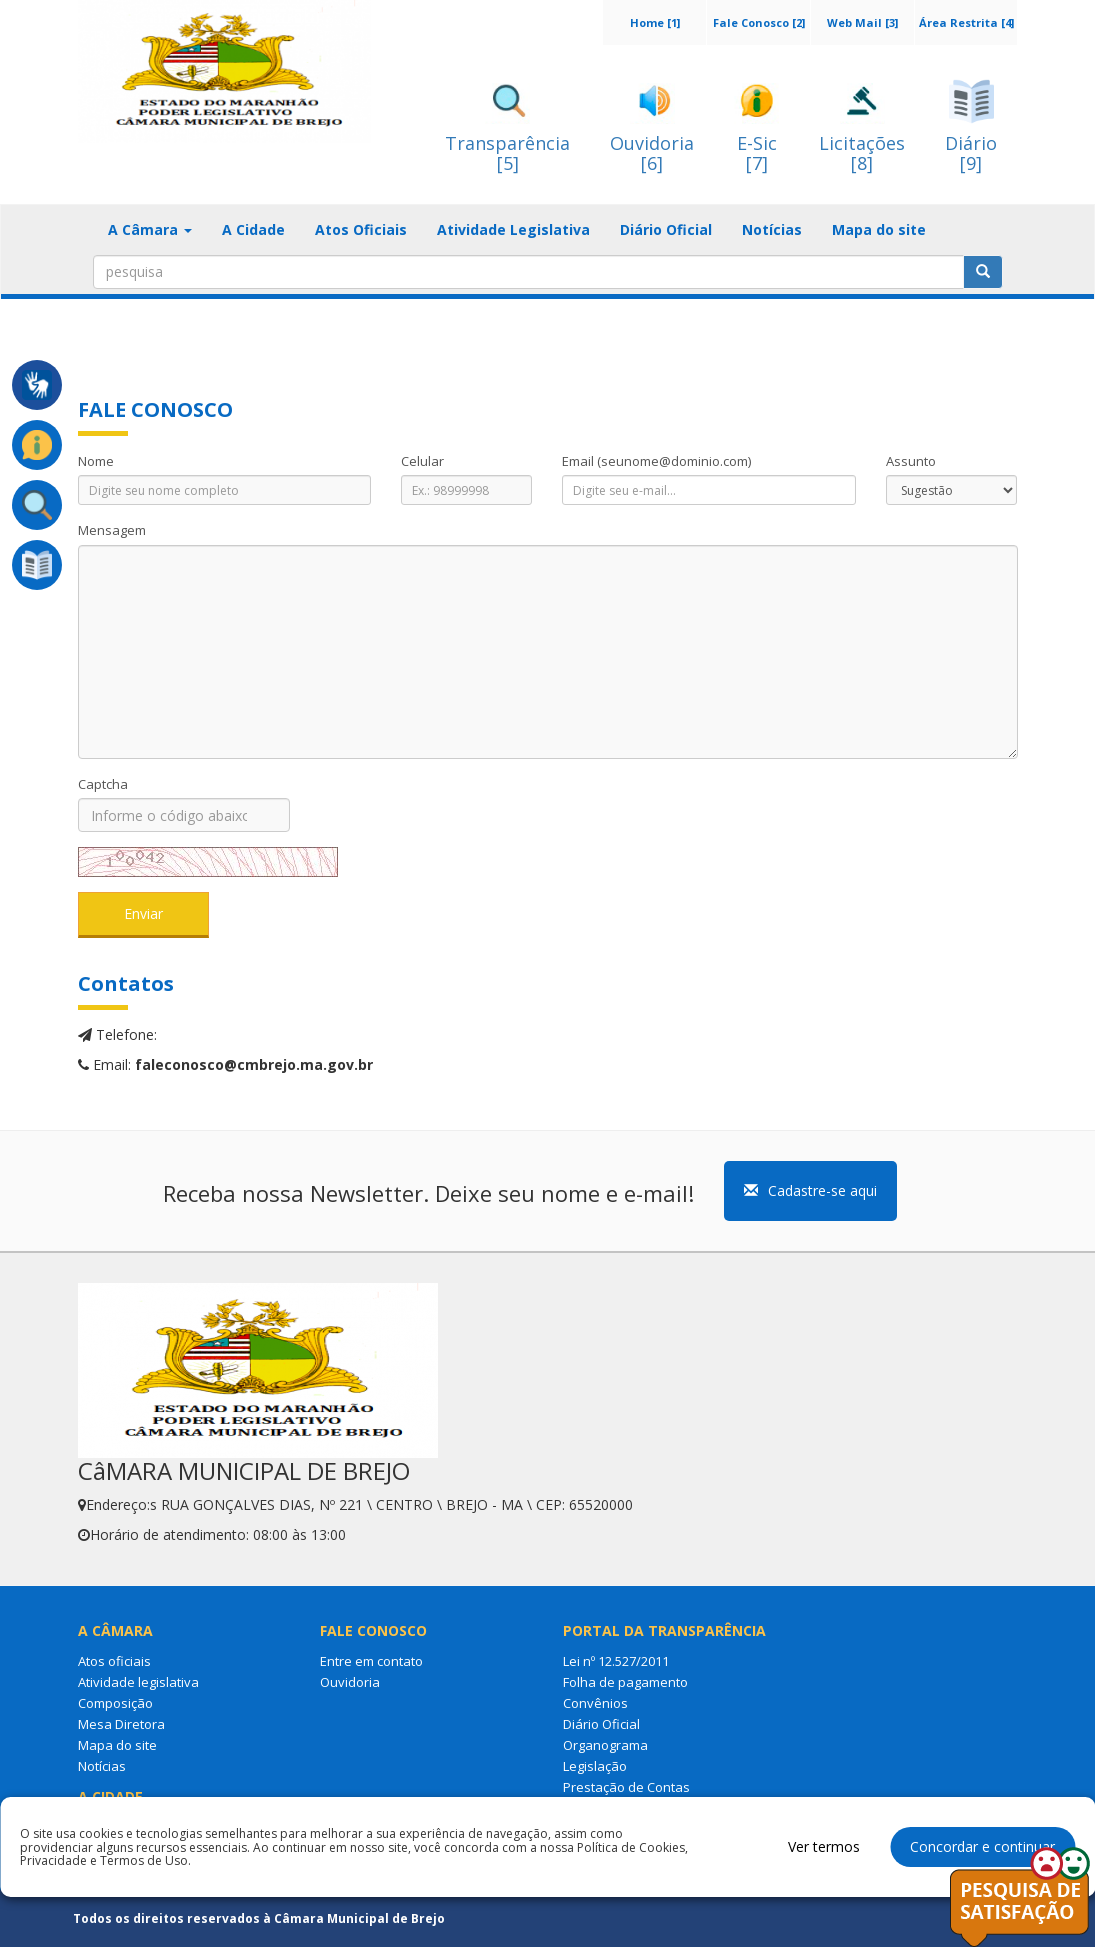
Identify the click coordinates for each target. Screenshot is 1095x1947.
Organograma (605, 1745)
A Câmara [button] (150, 229)
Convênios (595, 1703)
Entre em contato (371, 1661)
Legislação (595, 1766)
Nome (96, 461)
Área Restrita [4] (966, 22)
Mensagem (112, 530)
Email (656, 461)
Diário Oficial (666, 229)
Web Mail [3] (862, 22)
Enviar (143, 913)
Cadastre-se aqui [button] (810, 1190)
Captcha (103, 784)
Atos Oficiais (361, 229)
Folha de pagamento (625, 1682)
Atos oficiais (114, 1661)
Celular (422, 461)
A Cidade (253, 229)
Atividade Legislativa (513, 229)
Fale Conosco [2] (759, 22)
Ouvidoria (350, 1682)
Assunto (911, 461)
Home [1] (655, 22)
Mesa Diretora (121, 1724)
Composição (115, 1703)
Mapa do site (879, 229)
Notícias (772, 229)
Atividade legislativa (138, 1682)
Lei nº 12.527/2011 (616, 1661)
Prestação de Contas (626, 1787)
